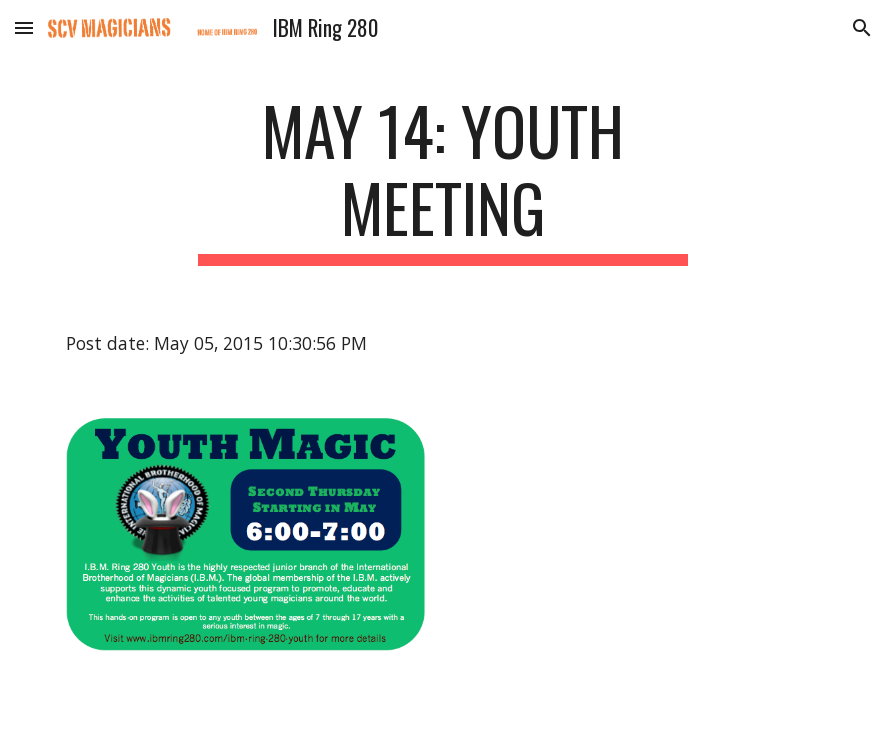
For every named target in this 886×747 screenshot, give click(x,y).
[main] (443, 179)
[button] (24, 27)
